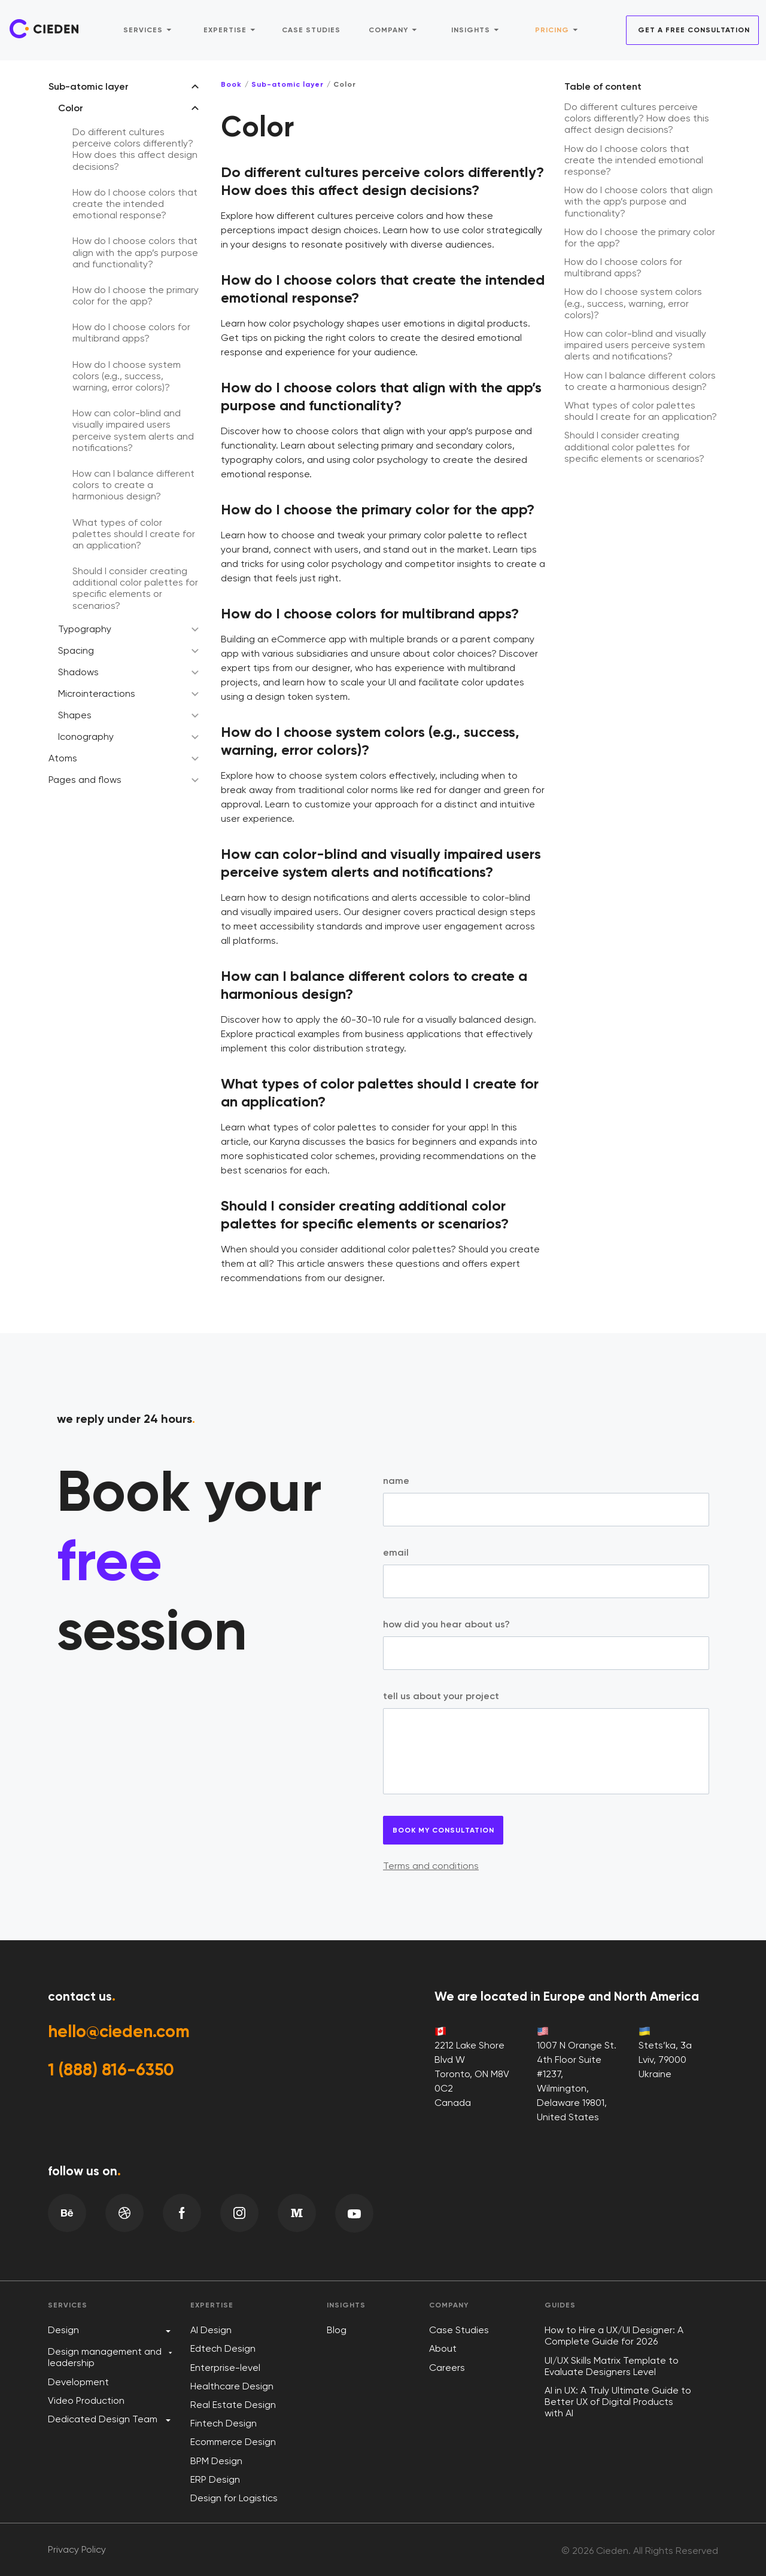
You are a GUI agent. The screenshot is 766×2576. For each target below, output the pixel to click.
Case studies (311, 28)
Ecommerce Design (233, 2441)
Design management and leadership (105, 2357)
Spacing (76, 650)
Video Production (86, 2400)
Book (231, 84)
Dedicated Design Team (102, 2419)
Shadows (78, 672)
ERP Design (215, 2479)
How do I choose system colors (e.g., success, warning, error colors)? (126, 376)
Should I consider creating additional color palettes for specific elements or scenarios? (135, 588)
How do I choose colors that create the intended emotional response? (134, 204)
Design (63, 2330)
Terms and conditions (431, 1865)
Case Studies (459, 2330)
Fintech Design (223, 2423)
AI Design (211, 2330)
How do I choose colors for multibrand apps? (131, 332)
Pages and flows (84, 779)
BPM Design (216, 2461)
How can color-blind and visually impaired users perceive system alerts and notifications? (133, 430)
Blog (336, 2330)
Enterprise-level (225, 2367)
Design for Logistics (234, 2498)
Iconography (86, 736)
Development (78, 2382)
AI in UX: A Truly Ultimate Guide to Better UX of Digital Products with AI (618, 2402)
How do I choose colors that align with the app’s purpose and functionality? (135, 252)
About (443, 2348)
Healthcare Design (231, 2386)
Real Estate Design (233, 2404)
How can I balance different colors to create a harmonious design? (133, 485)
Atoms (62, 758)
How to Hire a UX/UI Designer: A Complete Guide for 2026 (614, 2335)
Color (70, 108)
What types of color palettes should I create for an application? (133, 534)
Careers (447, 2367)
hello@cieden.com (124, 2032)
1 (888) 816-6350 (115, 2073)
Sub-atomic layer (88, 86)
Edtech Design (223, 2348)
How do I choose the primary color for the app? (135, 295)
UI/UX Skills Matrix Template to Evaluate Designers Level (612, 2366)
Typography (84, 629)
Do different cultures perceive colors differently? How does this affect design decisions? (134, 149)
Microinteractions (96, 693)
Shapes (75, 715)
